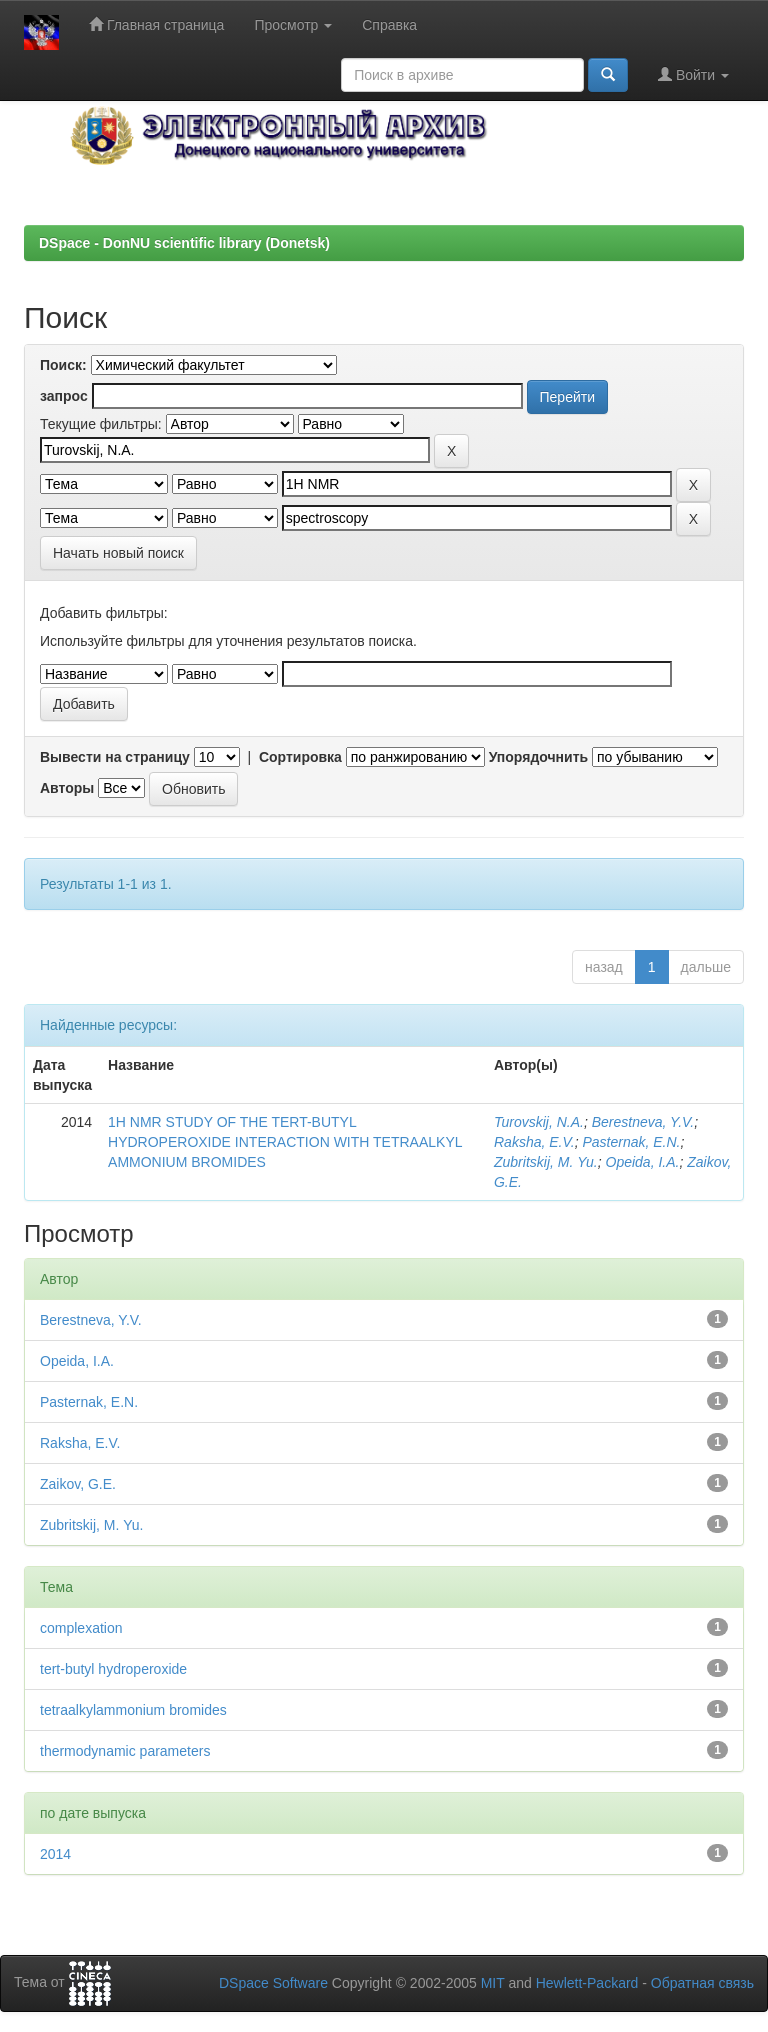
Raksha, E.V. (534, 1142)
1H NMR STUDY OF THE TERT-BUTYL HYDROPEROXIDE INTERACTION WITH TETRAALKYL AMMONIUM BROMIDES (285, 1142)
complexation (81, 1628)
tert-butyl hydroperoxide (113, 1669)
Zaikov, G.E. (78, 1484)
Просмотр (293, 25)
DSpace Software (273, 1983)
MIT (493, 1983)
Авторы (67, 788)
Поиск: (63, 365)
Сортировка (300, 757)
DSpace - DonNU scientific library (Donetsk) (184, 243)
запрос (64, 396)
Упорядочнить (538, 757)
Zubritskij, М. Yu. (546, 1162)
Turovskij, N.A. (539, 1122)
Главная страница (156, 24)
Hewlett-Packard (587, 1983)
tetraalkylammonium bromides (133, 1710)
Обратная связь (702, 1983)
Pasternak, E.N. (631, 1142)
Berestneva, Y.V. (643, 1122)
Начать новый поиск (118, 553)
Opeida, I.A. (643, 1162)
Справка (389, 25)
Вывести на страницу (115, 757)
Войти (693, 74)
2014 (55, 1854)
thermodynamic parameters (125, 1751)
